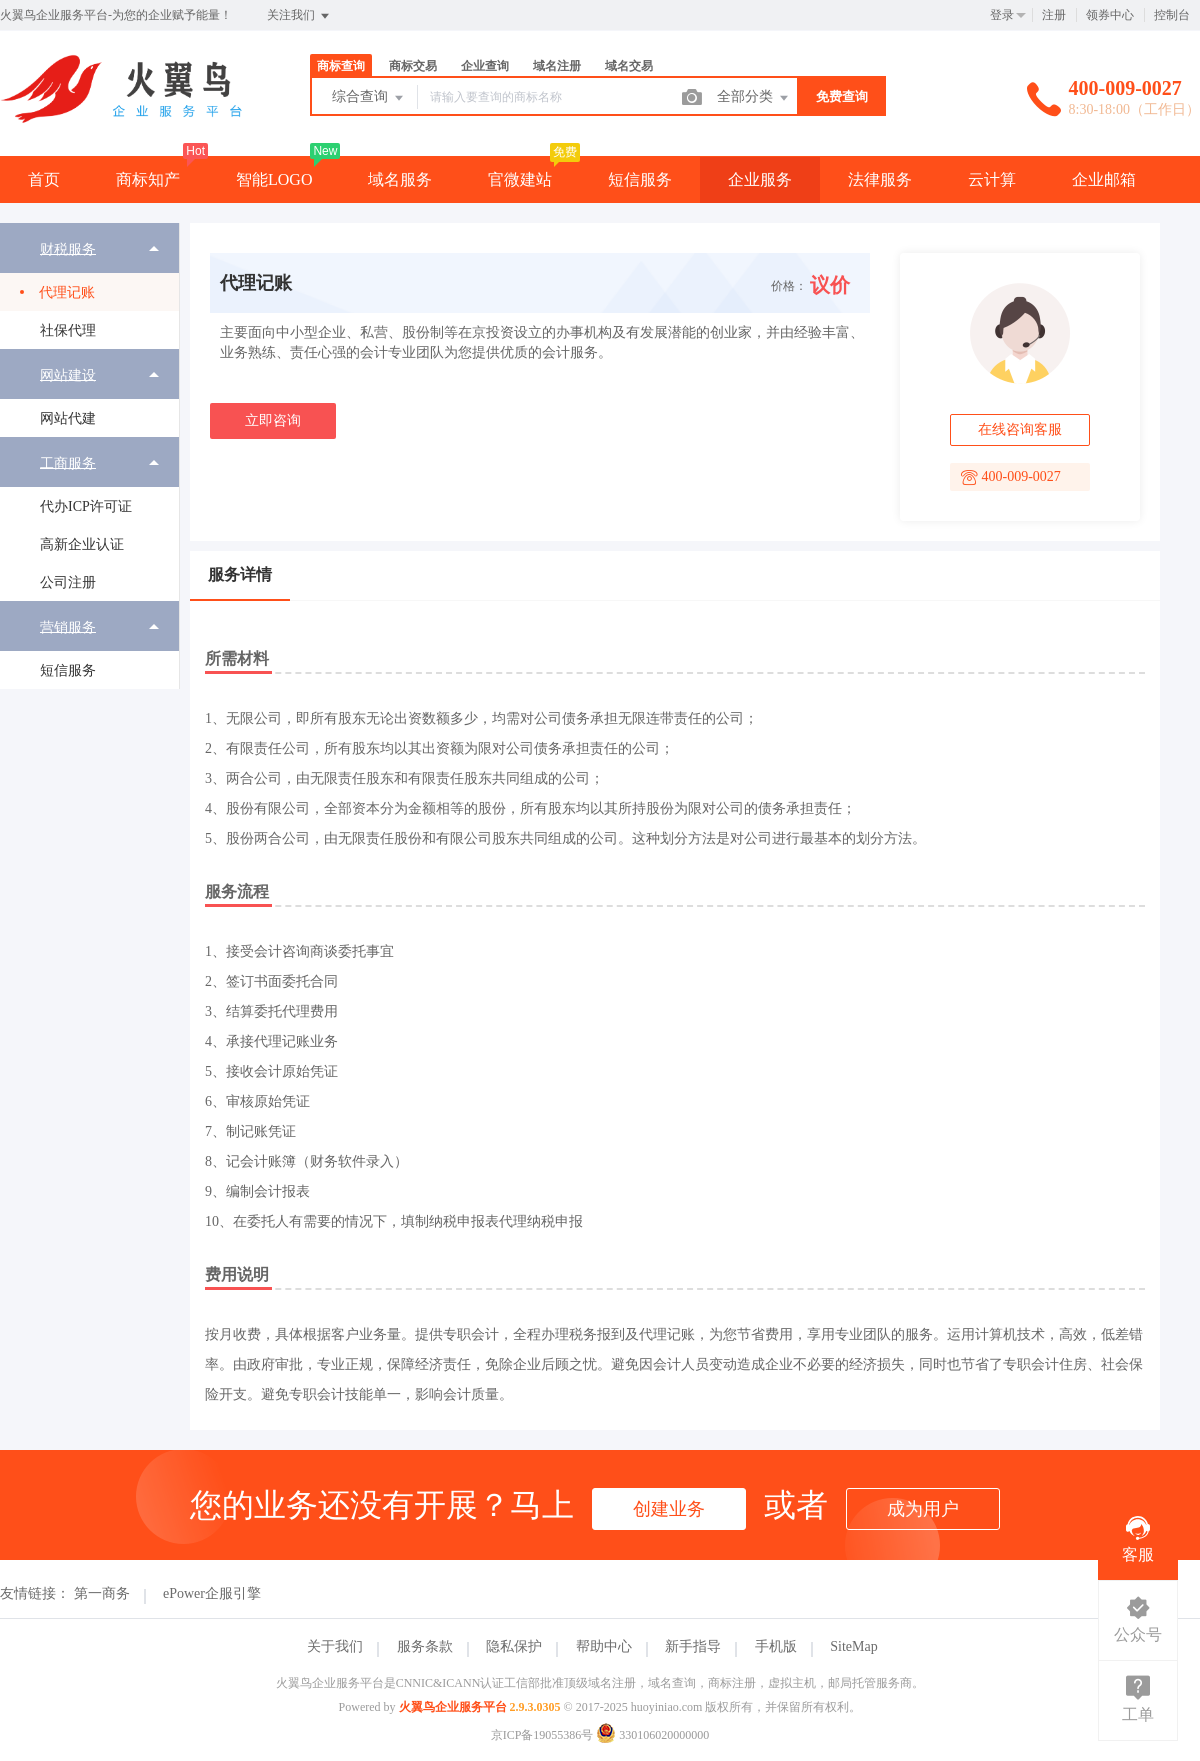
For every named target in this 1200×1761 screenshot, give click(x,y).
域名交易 (629, 66)
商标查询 (341, 66)
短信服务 (68, 670)
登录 (1002, 15)
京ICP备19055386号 (542, 1735)
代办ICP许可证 (86, 506)
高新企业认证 (82, 544)
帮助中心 (604, 1646)
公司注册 (68, 582)
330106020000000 (652, 1735)
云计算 (992, 179)
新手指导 (693, 1646)
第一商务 (102, 1593)
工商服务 (68, 462)
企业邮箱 (1104, 179)
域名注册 (557, 66)
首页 (44, 179)
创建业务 (669, 1509)
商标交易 (413, 66)
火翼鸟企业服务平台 (453, 1707)
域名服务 (400, 179)
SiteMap (853, 1646)
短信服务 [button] (640, 179)
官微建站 (520, 179)
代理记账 (67, 292)
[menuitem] (89, 286)
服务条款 (425, 1646)
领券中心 (1110, 15)
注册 (1054, 15)
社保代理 (68, 330)
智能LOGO (274, 179)
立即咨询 (273, 420)
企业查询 (485, 66)
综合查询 (369, 98)
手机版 (776, 1646)
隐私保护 (514, 1646)
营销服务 (68, 626)
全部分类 (754, 98)
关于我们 (335, 1646)
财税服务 (68, 248)
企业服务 (760, 179)
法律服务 (880, 179)
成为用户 (923, 1509)
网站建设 (68, 374)
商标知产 (148, 179)
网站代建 (68, 418)
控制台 (1172, 15)
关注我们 (299, 16)
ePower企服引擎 (212, 1593)
